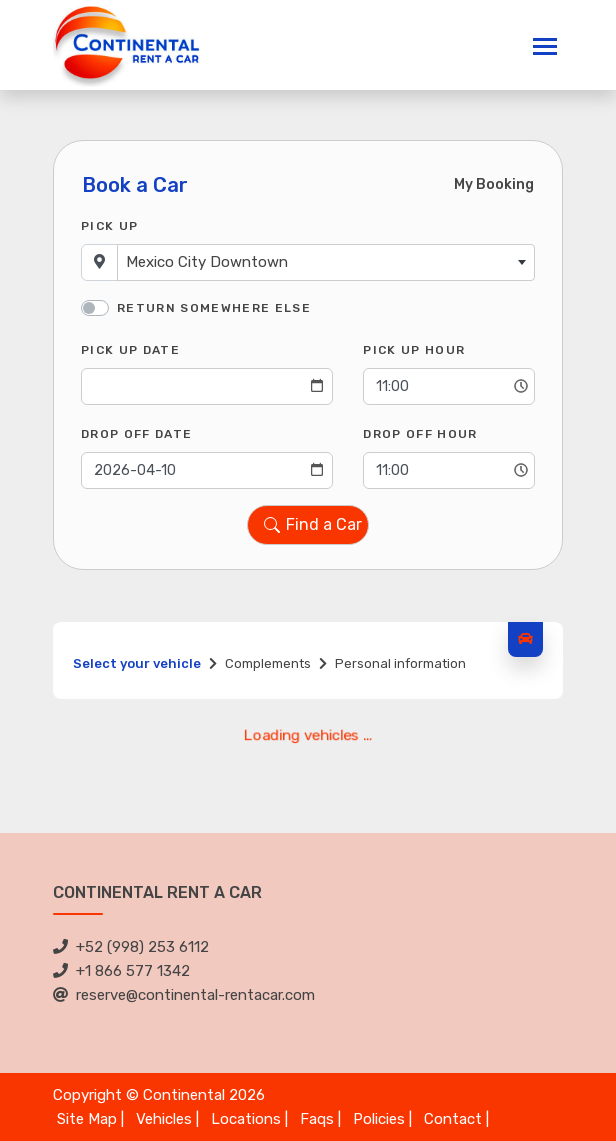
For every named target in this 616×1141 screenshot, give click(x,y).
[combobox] (326, 262)
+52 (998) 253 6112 (131, 947)
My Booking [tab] (494, 184)
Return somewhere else (214, 308)
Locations (246, 1119)
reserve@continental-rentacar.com (184, 995)
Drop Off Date (136, 434)
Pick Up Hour (414, 350)
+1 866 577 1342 (121, 971)
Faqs (317, 1119)
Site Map (87, 1119)
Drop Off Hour (420, 434)
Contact (453, 1119)
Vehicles (164, 1119)
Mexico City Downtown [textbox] (207, 262)
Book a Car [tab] (135, 185)
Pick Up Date (130, 350)
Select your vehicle (137, 663)
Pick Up (109, 226)
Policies (379, 1119)
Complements (268, 663)
